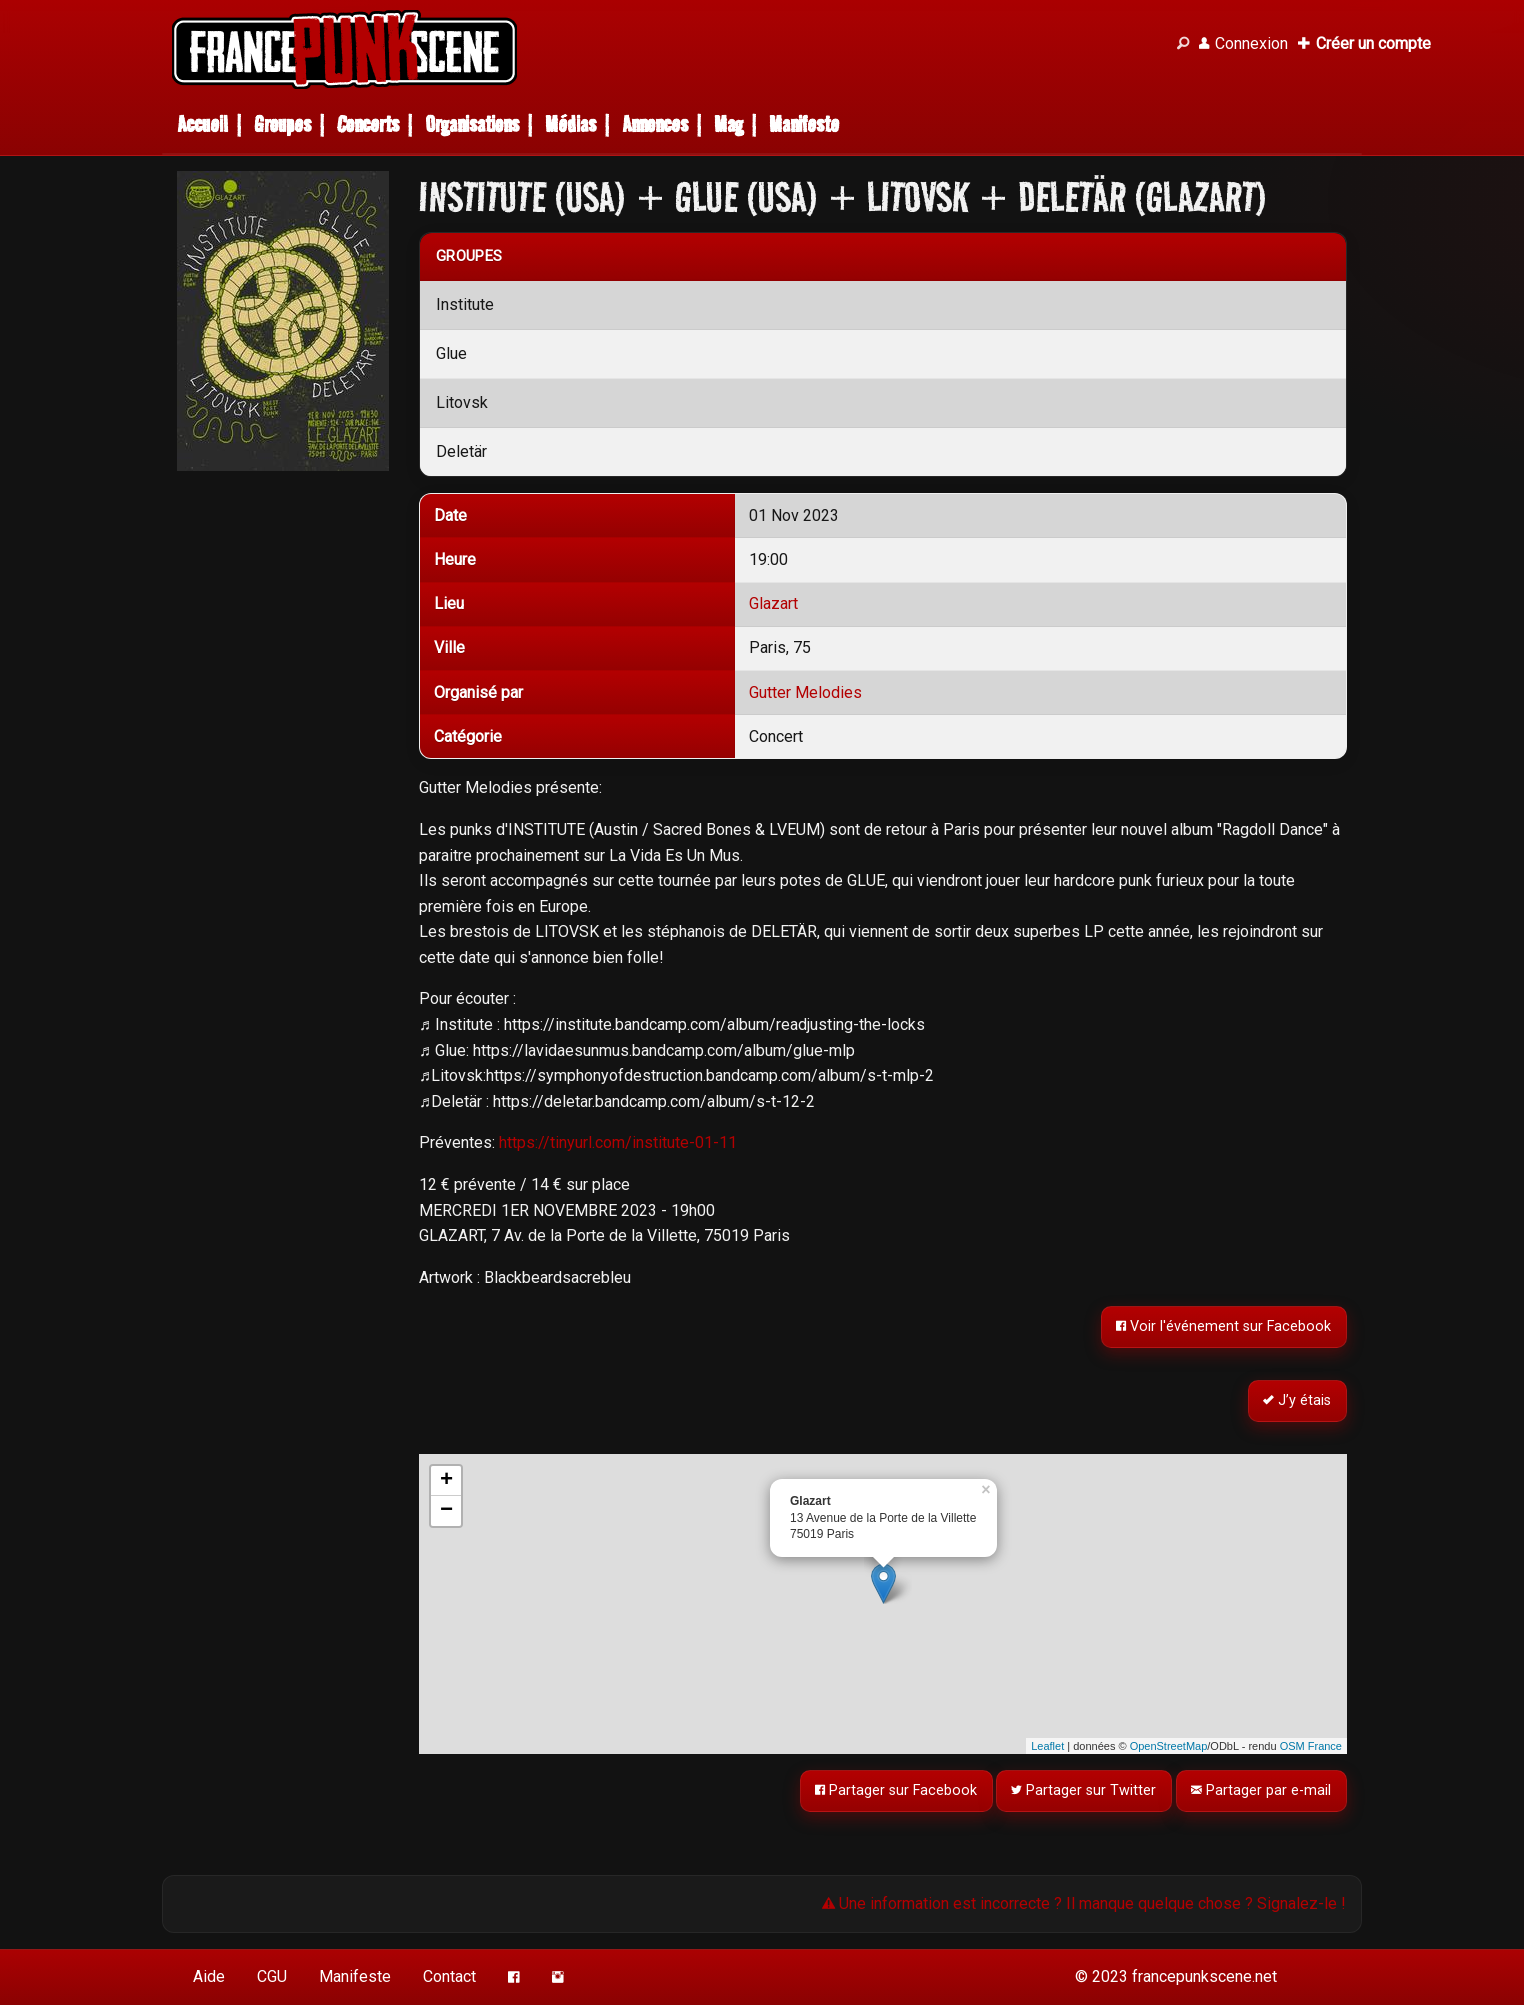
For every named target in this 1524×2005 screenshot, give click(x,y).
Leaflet (1047, 1746)
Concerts (368, 124)
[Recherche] (1183, 44)
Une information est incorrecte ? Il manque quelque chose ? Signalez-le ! (1084, 1903)
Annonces (655, 124)
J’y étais (1298, 1401)
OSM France (1311, 1746)
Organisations (472, 124)
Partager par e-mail (1262, 1790)
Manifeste (804, 124)
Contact (449, 1976)
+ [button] (446, 1481)
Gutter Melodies (805, 692)
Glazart (773, 603)
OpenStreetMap (1169, 1746)
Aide (209, 1976)
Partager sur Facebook (896, 1790)
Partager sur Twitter (1084, 1790)
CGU (272, 1976)
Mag (728, 124)
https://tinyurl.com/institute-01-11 (618, 1142)
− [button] (446, 1511)
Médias (570, 124)
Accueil (202, 124)
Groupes (282, 124)
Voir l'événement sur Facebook (1224, 1327)
